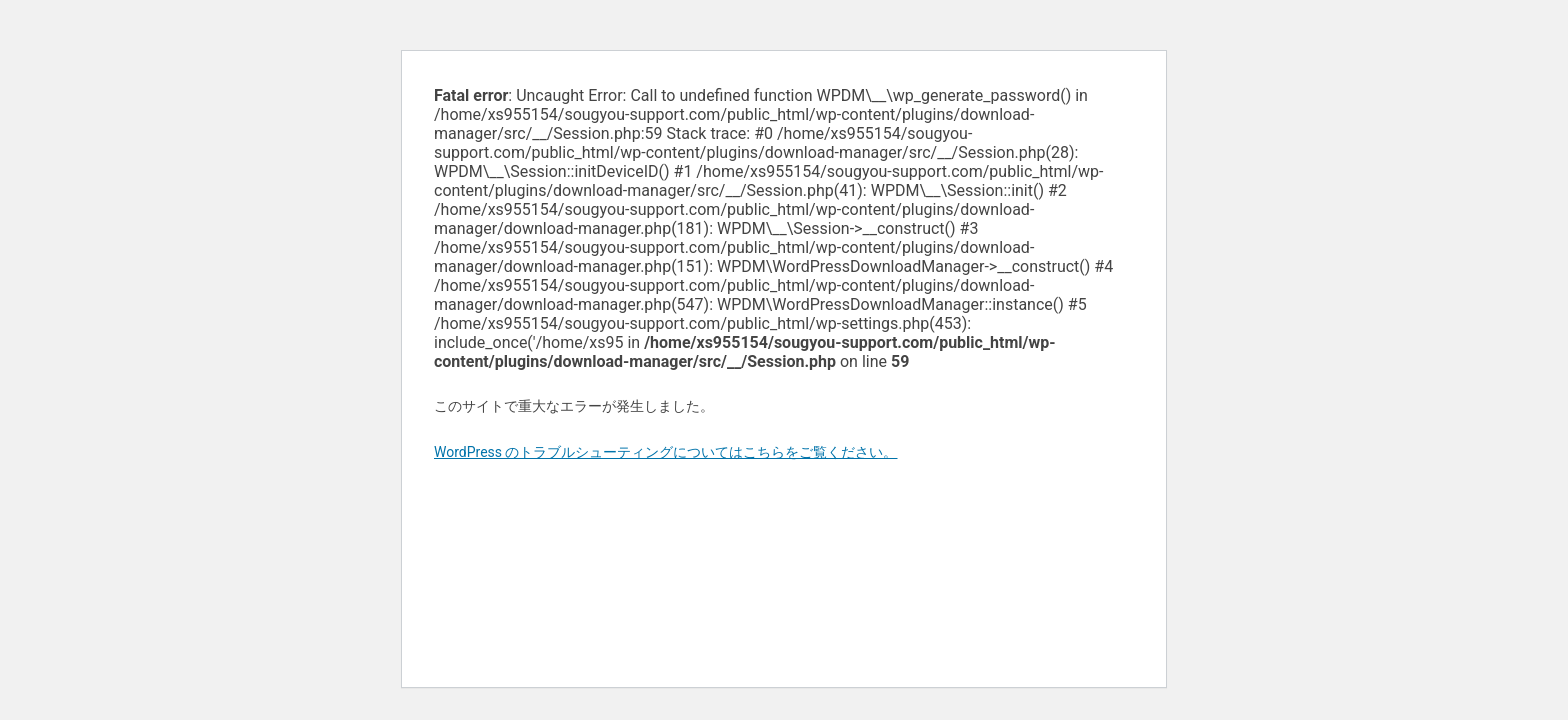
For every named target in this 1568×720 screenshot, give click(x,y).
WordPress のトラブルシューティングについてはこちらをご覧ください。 (666, 452)
